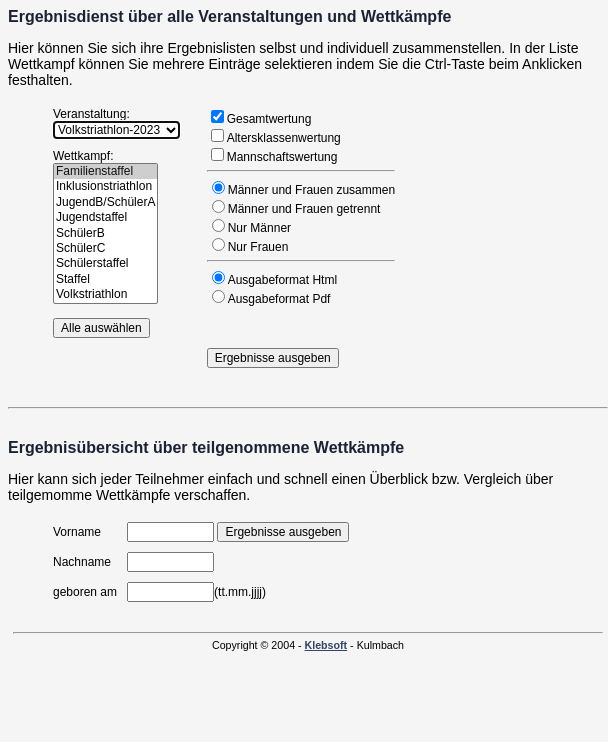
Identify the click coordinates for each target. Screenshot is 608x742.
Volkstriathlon (105, 294)
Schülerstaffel (105, 263)
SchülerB (105, 233)
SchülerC (105, 248)
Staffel (105, 279)
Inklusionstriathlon (105, 186)
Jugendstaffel (105, 217)
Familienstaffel (105, 171)
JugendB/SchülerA (105, 202)
